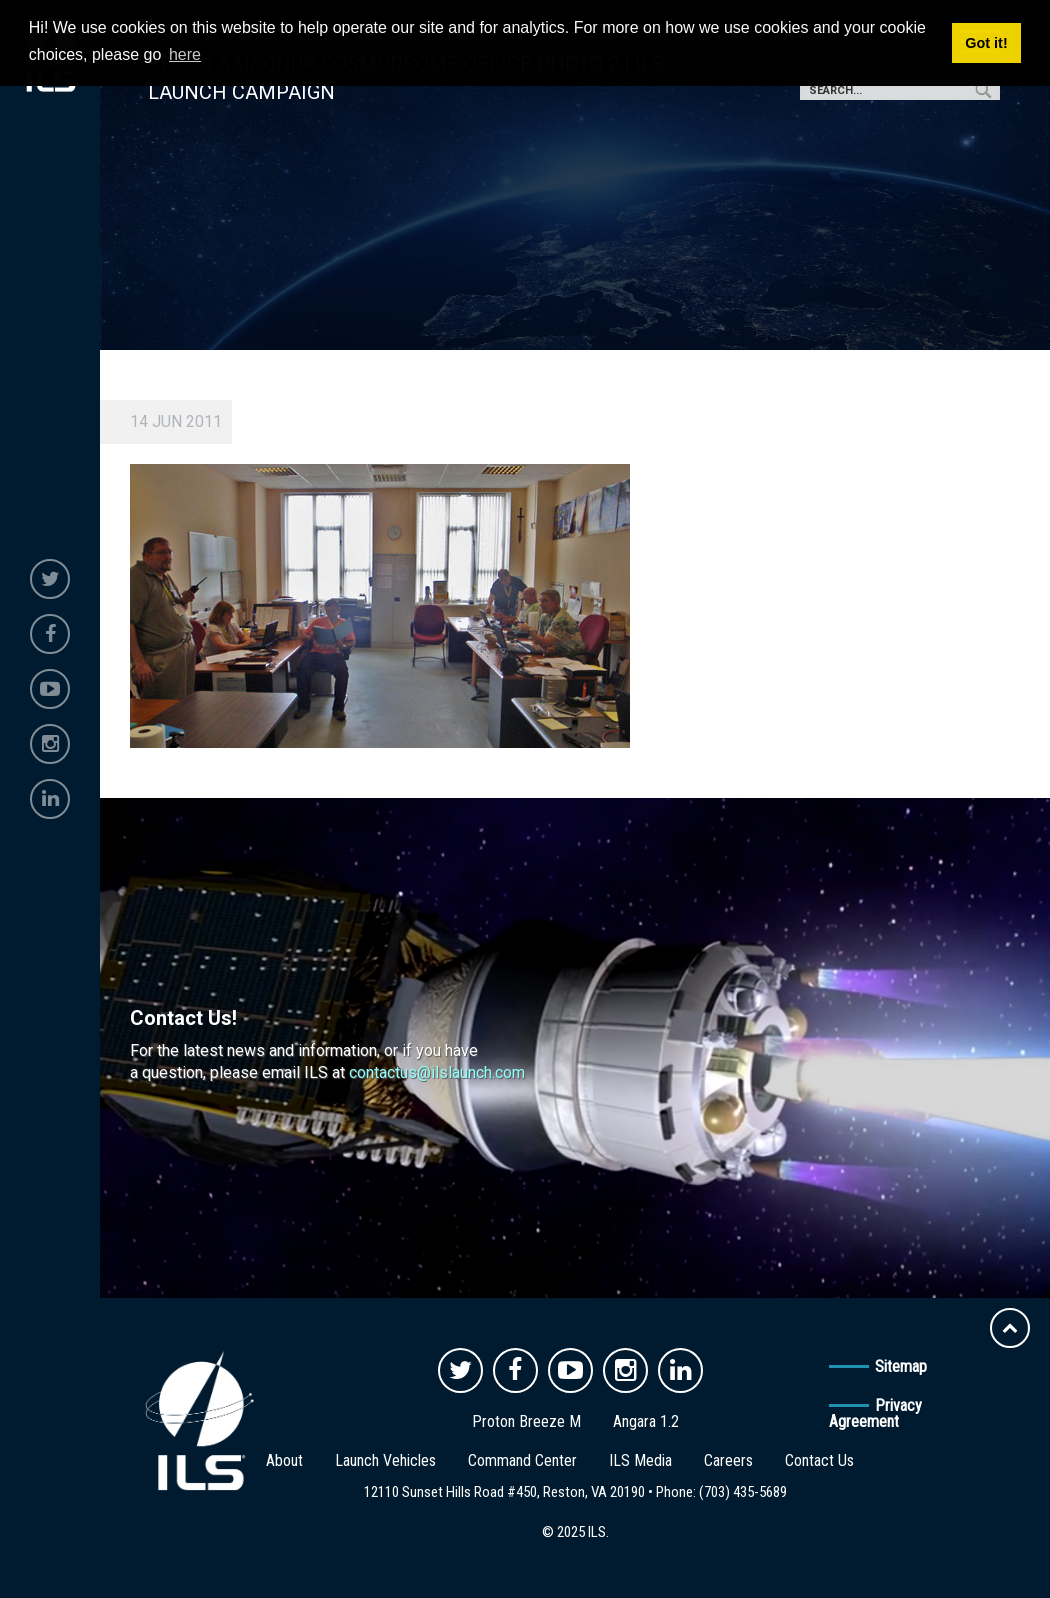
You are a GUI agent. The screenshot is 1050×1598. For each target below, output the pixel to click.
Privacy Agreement (875, 1413)
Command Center (522, 1460)
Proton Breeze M (526, 1421)
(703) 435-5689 (743, 1492)
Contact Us (819, 1460)
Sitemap (901, 1366)
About (284, 1460)
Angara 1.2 (646, 1421)
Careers (728, 1460)
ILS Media (640, 1460)
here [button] (185, 54)
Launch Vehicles (385, 1460)
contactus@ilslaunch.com (437, 1072)
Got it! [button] (986, 43)
